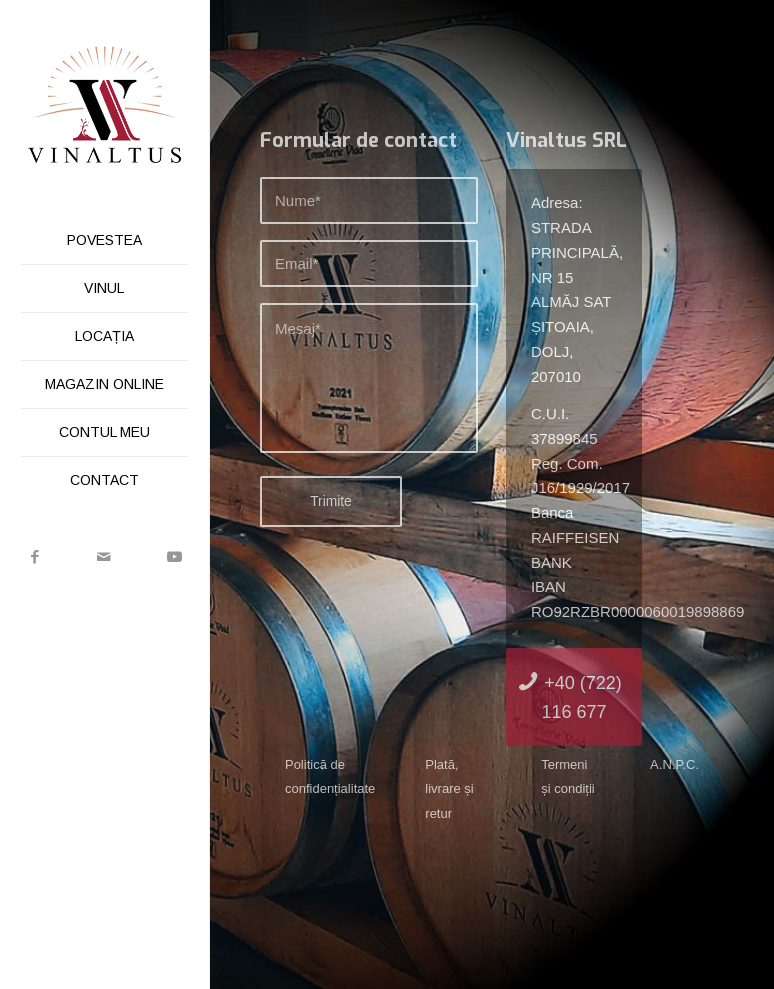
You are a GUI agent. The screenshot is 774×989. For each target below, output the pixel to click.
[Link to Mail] (105, 557)
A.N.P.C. (674, 764)
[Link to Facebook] (35, 557)
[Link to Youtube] (174, 557)
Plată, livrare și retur (449, 789)
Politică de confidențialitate (330, 777)
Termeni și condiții (567, 777)
